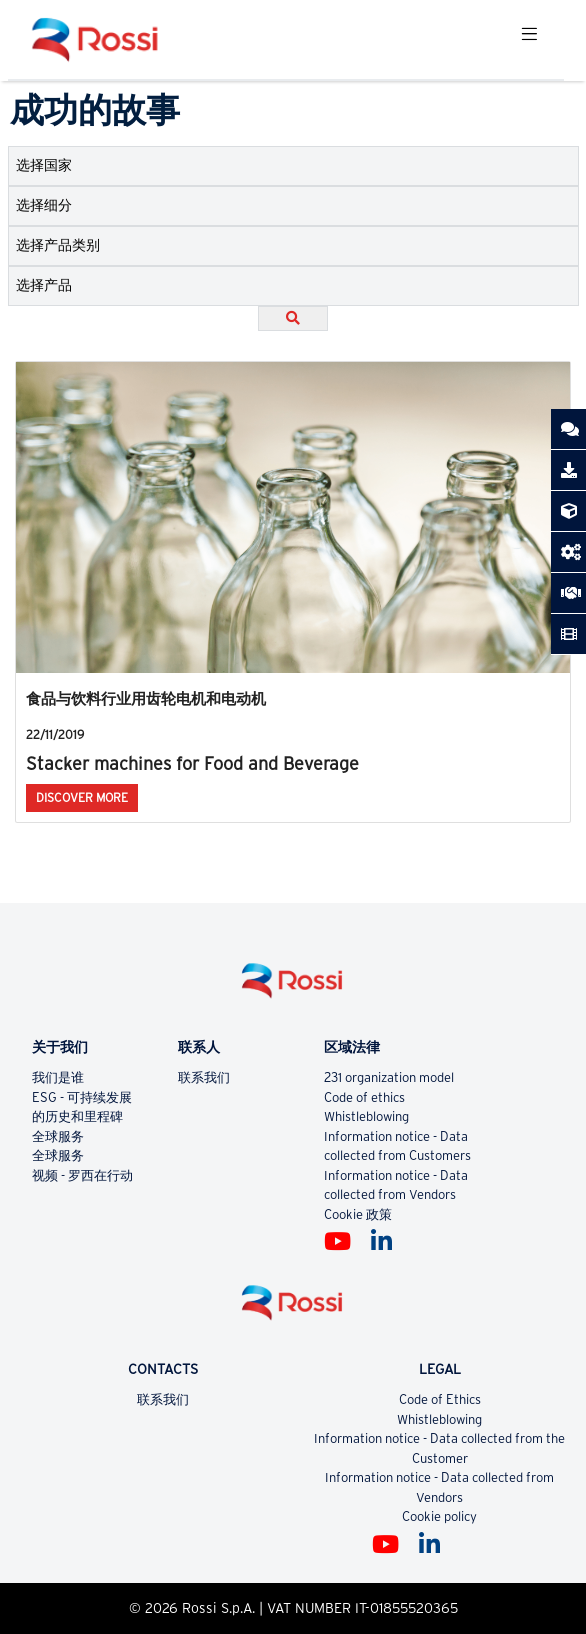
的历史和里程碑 (77, 1116)
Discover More (82, 797)
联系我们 (204, 1077)
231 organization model (389, 1077)
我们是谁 (58, 1077)
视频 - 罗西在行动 (82, 1175)
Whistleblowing (366, 1116)
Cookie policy (439, 1516)
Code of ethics (364, 1097)
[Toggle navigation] (529, 39)
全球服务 (58, 1136)
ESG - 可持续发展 (82, 1097)
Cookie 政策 (358, 1214)
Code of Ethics (440, 1399)
